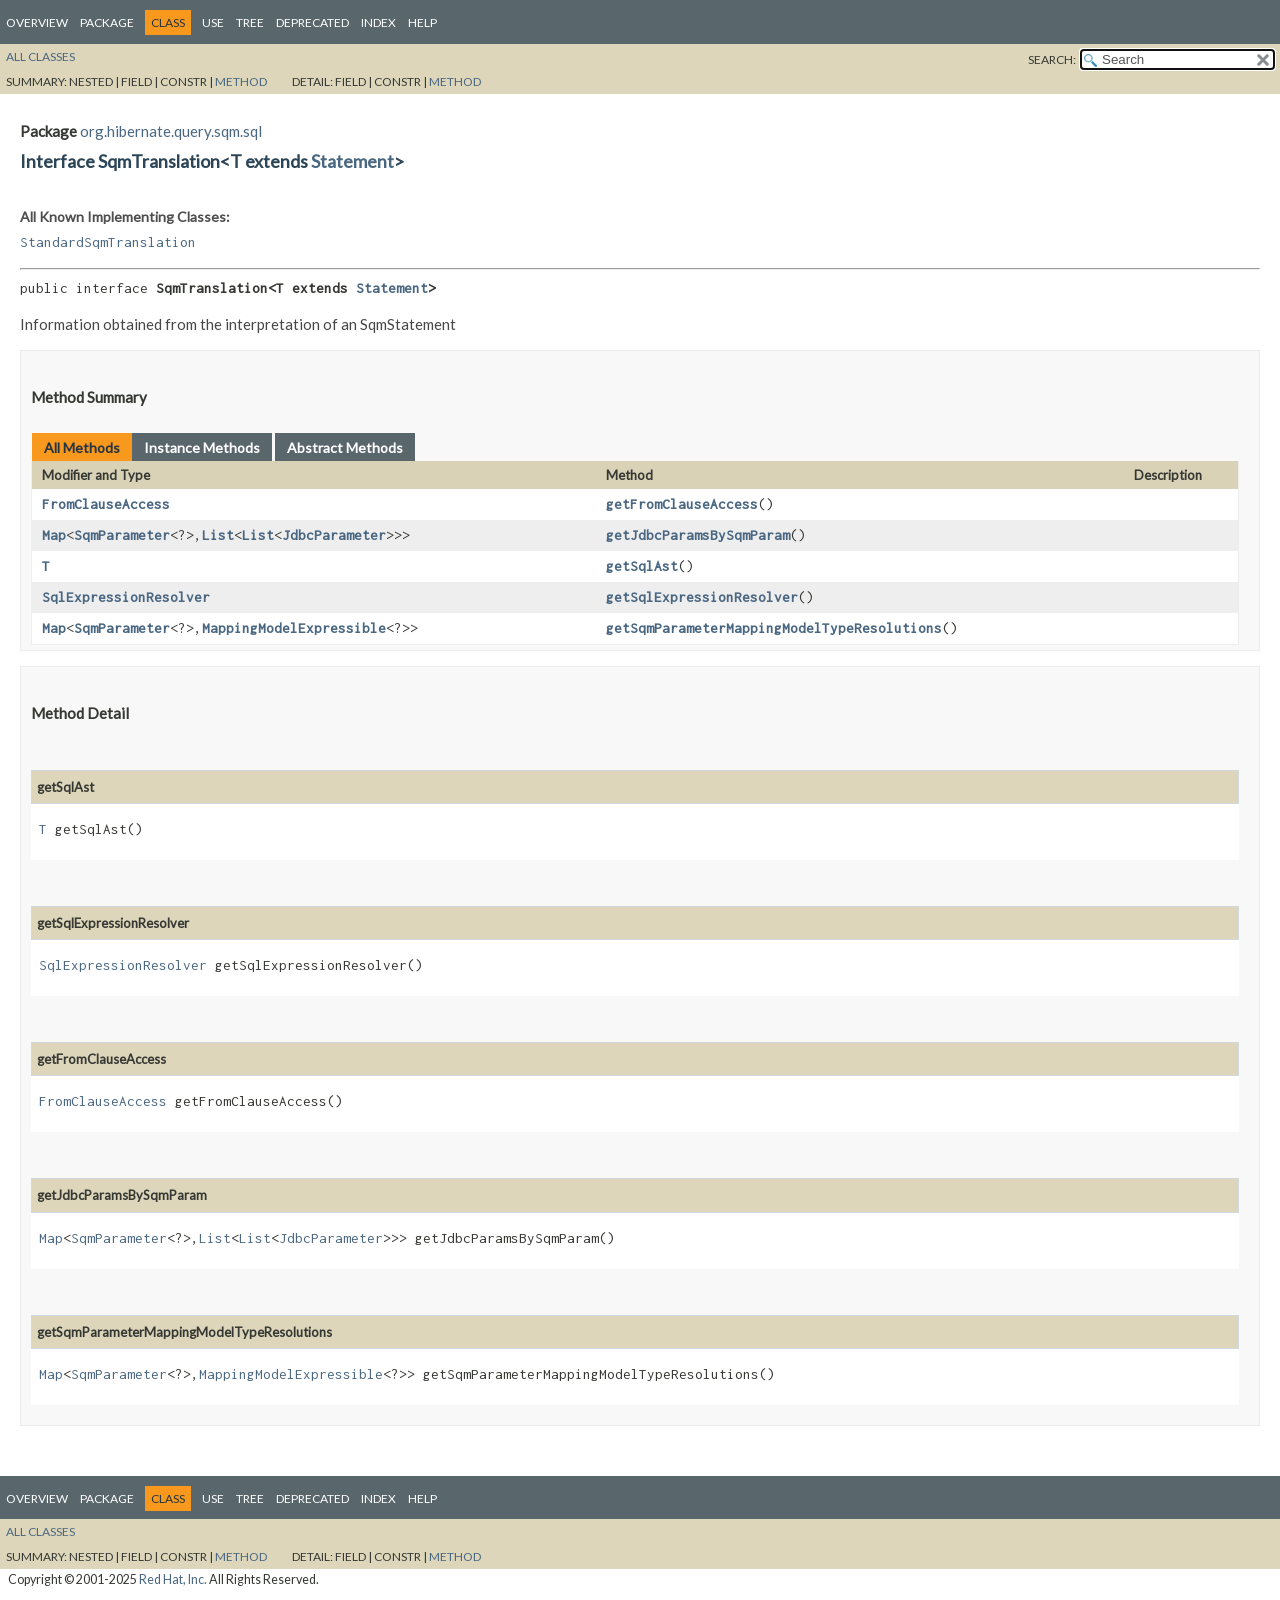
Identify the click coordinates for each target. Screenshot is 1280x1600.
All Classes (40, 56)
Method (241, 81)
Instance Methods (202, 447)
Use (213, 22)
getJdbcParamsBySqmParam (698, 535)
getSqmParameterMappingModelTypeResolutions (774, 628)
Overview (37, 22)
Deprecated (312, 22)
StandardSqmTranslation (108, 242)
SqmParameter (122, 535)
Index (378, 22)
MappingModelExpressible (294, 628)
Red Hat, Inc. (173, 1579)
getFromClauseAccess (682, 504)
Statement (352, 161)
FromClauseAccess (106, 504)
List (218, 535)
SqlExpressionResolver (126, 597)
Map (54, 535)
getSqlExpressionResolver (702, 597)
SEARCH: (1052, 59)
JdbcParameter (334, 535)
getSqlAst (642, 566)
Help (422, 22)
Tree (250, 22)
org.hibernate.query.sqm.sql (171, 131)
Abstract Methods (345, 447)
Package (107, 22)
